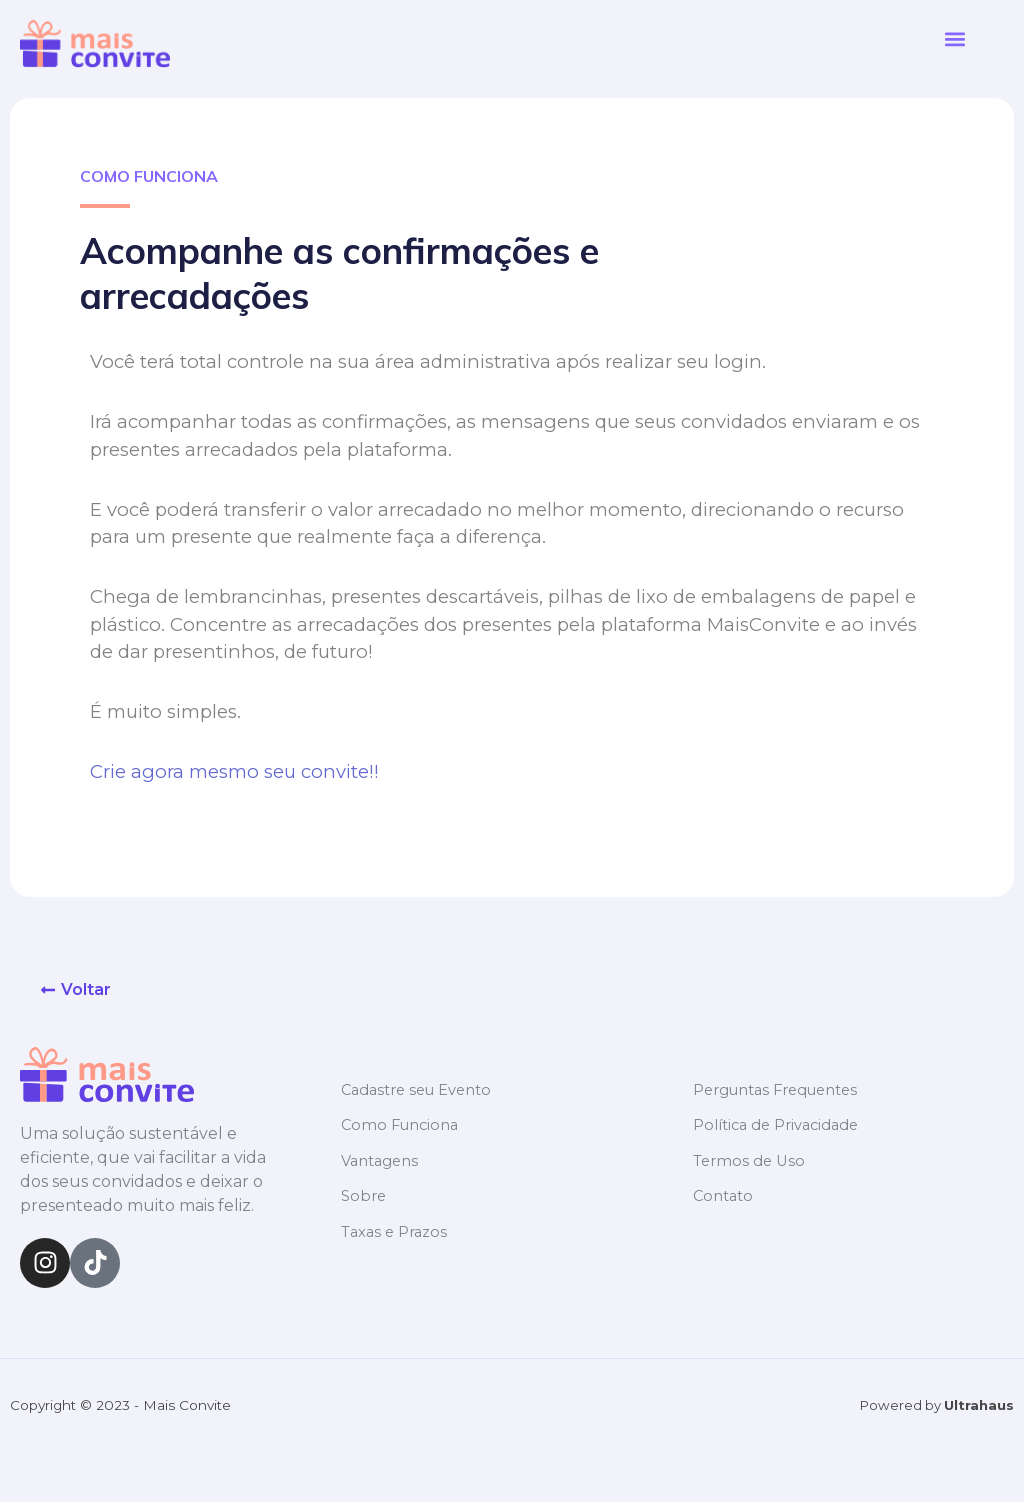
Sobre (364, 1194)
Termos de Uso (750, 1159)
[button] (954, 39)
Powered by (935, 1405)
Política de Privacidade (779, 1124)
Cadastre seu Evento (419, 1089)
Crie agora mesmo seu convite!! (234, 771)
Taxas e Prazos (396, 1229)
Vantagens (381, 1159)
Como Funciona (402, 1124)
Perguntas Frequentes (779, 1089)
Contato (724, 1194)
